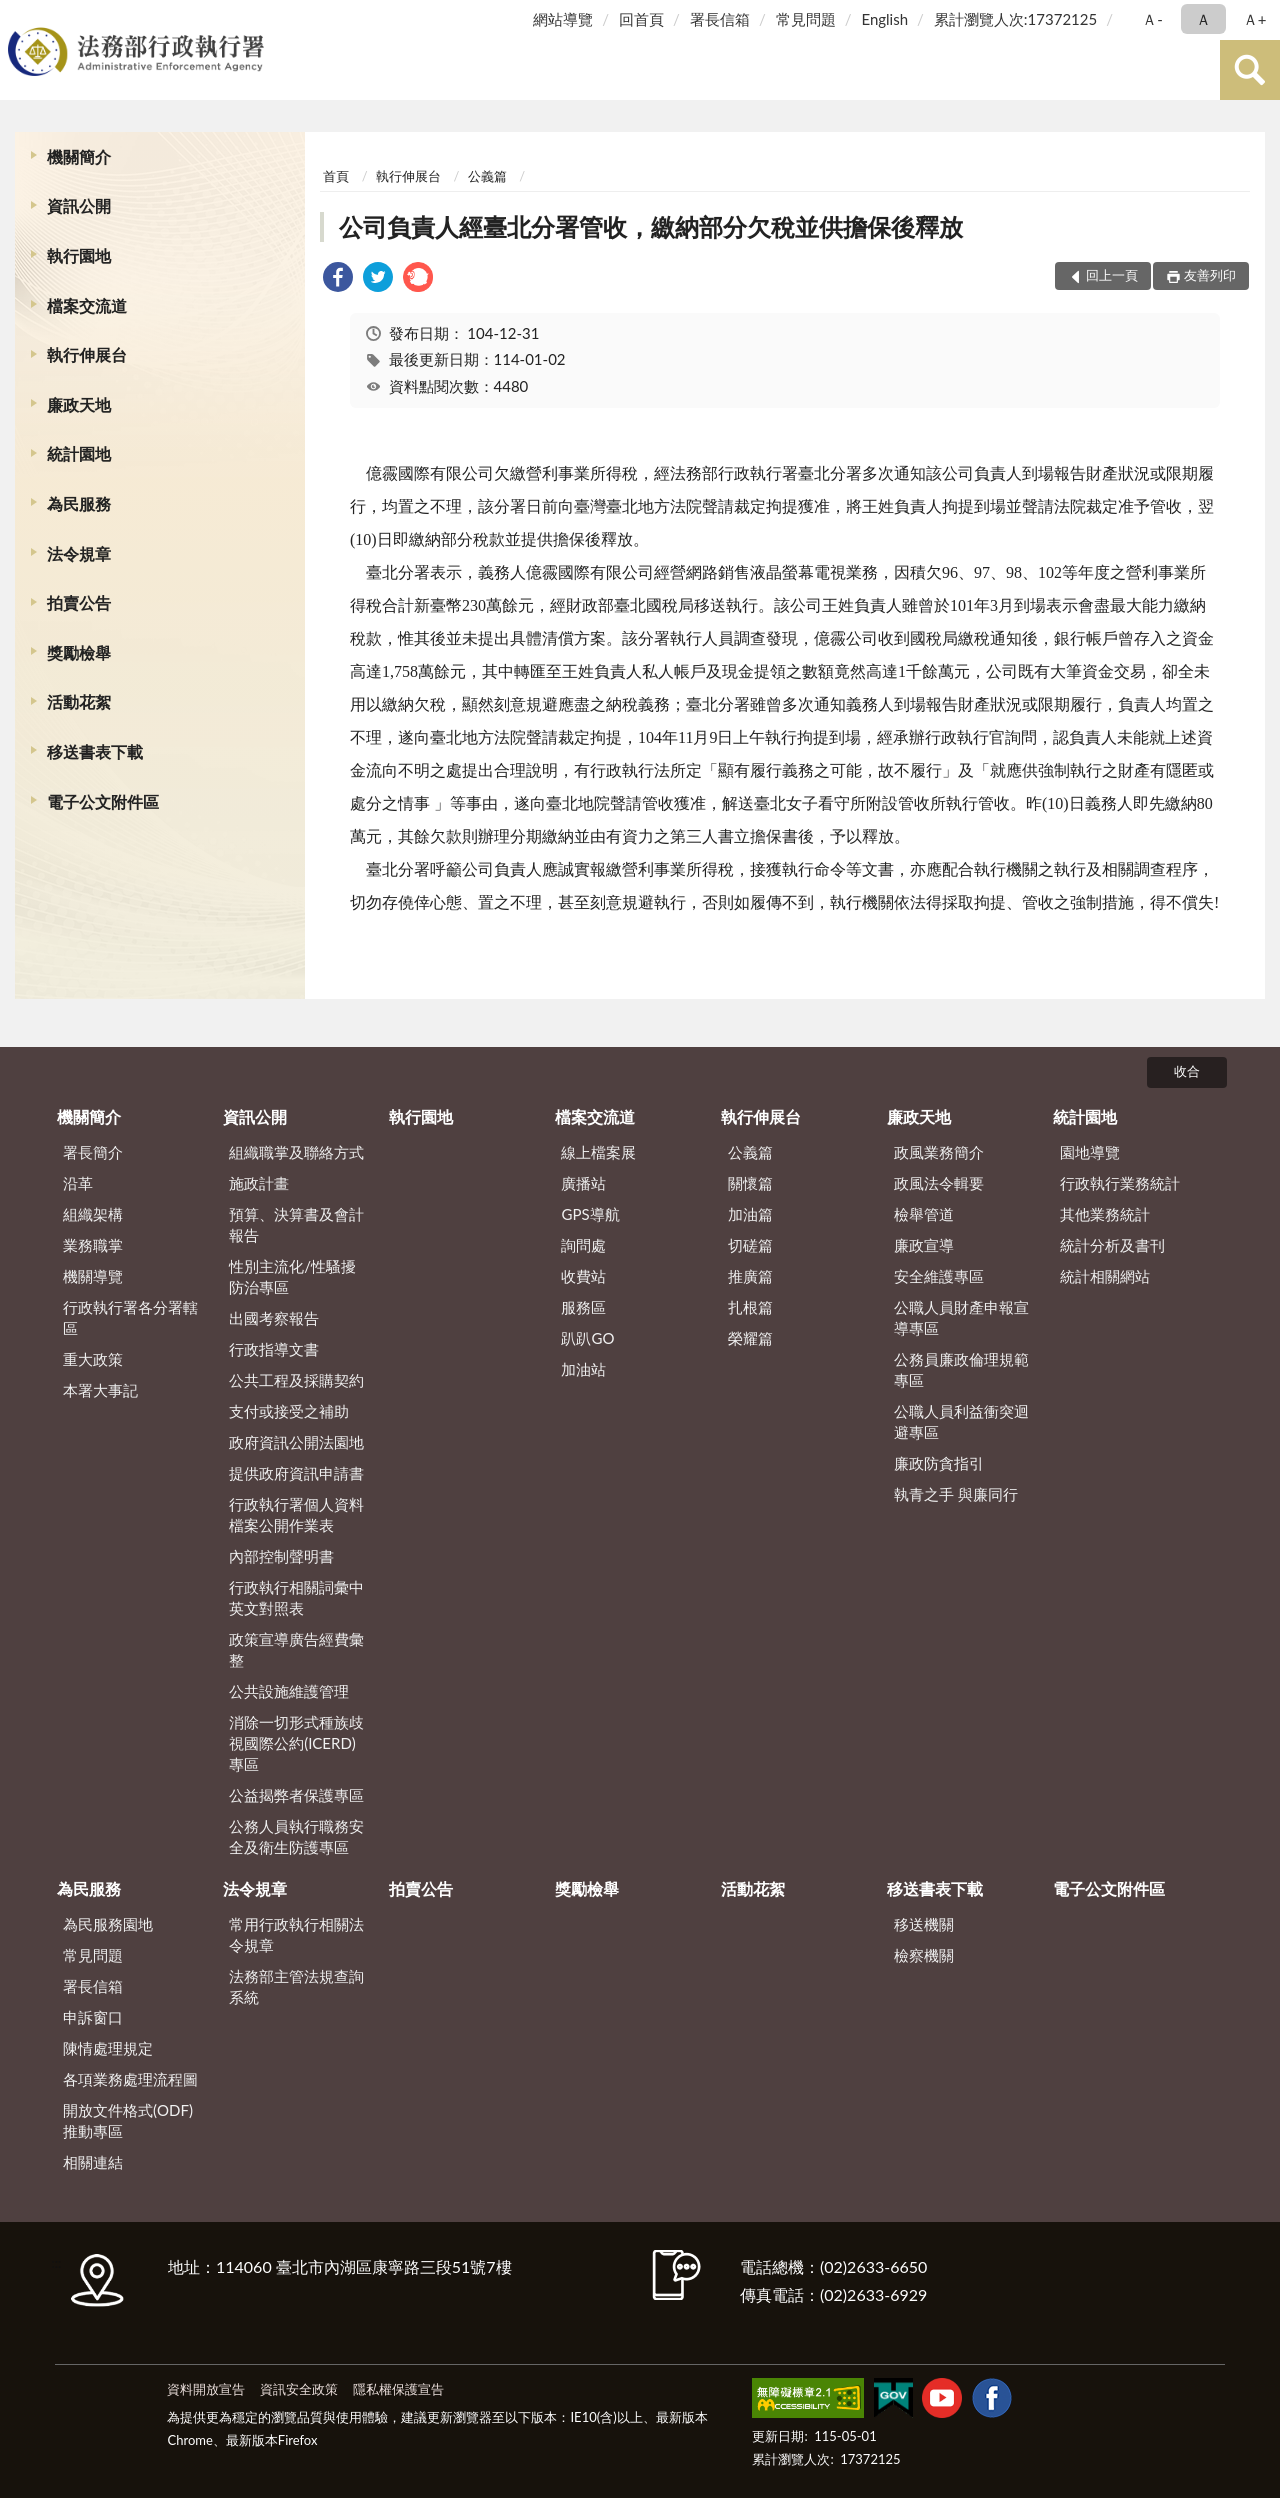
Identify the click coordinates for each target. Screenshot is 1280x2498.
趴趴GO (587, 1338)
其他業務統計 (1105, 1214)
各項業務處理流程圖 (130, 2079)
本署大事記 (100, 1390)
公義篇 (487, 176)
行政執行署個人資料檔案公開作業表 (296, 1514)
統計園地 (79, 453)
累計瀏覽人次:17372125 (1015, 19)
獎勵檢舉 (79, 652)
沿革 (78, 1183)
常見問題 (806, 19)
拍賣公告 (79, 602)
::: (19, 17)
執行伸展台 (87, 354)
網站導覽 (563, 19)
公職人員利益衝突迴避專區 (961, 1421)
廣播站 (583, 1183)
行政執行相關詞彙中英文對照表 (296, 1597)
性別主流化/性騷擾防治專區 (292, 1276)
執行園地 (79, 255)
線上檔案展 (598, 1152)
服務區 (583, 1307)
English (884, 19)
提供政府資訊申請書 (296, 1473)
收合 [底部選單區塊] (1187, 1071)
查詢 (1250, 70)
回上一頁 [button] (1112, 275)
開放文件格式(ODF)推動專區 (128, 2120)
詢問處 (583, 1245)
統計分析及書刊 (1112, 1245)
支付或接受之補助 (289, 1411)
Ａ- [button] (1152, 19)
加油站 (583, 1369)
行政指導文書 (274, 1349)
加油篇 (750, 1214)
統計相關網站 (1105, 1276)
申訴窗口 (93, 2017)
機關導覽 (93, 1276)
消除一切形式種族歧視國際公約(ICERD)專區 (296, 1743)
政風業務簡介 (939, 1152)
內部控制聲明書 (281, 1556)
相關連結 (93, 2162)
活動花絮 (79, 701)
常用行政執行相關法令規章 (296, 1934)
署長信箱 (720, 19)
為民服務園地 (108, 1924)
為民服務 (79, 503)
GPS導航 (590, 1214)
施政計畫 (259, 1183)
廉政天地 (79, 404)
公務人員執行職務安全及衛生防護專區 (296, 1836)
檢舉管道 (924, 1214)
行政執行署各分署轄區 (130, 1317)
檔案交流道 (87, 305)
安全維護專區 (939, 1276)
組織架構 (93, 1214)
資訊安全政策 (299, 2389)
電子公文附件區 (103, 801)
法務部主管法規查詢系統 (296, 1986)
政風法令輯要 (939, 1183)
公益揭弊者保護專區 (296, 1795)
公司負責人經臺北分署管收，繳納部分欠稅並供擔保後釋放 (651, 226)
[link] (338, 279)
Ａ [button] (1203, 19)
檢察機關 (924, 1955)
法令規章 (79, 553)
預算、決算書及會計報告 (296, 1224)
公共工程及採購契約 (296, 1380)
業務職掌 (93, 1245)
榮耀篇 (750, 1338)
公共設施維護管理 (289, 1691)
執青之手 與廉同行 (956, 1494)
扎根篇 (750, 1307)
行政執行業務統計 (1120, 1183)
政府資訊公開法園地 (296, 1442)
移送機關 (924, 1924)
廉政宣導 (924, 1245)
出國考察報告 (274, 1318)
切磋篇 (750, 1245)
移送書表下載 (95, 751)
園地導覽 (1090, 1152)
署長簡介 (93, 1152)
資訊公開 (79, 205)
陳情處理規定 (108, 2048)
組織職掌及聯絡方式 (296, 1152)
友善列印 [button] (1210, 275)
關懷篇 (750, 1183)
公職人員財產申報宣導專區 (961, 1317)
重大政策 (93, 1359)
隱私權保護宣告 (398, 2389)
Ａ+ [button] (1255, 19)
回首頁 (641, 19)
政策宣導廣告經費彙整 (296, 1649)
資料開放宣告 (206, 2389)
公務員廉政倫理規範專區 (961, 1369)
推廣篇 (750, 1276)
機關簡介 (79, 156)
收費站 (583, 1276)
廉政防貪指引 (939, 1463)
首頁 (336, 176)
